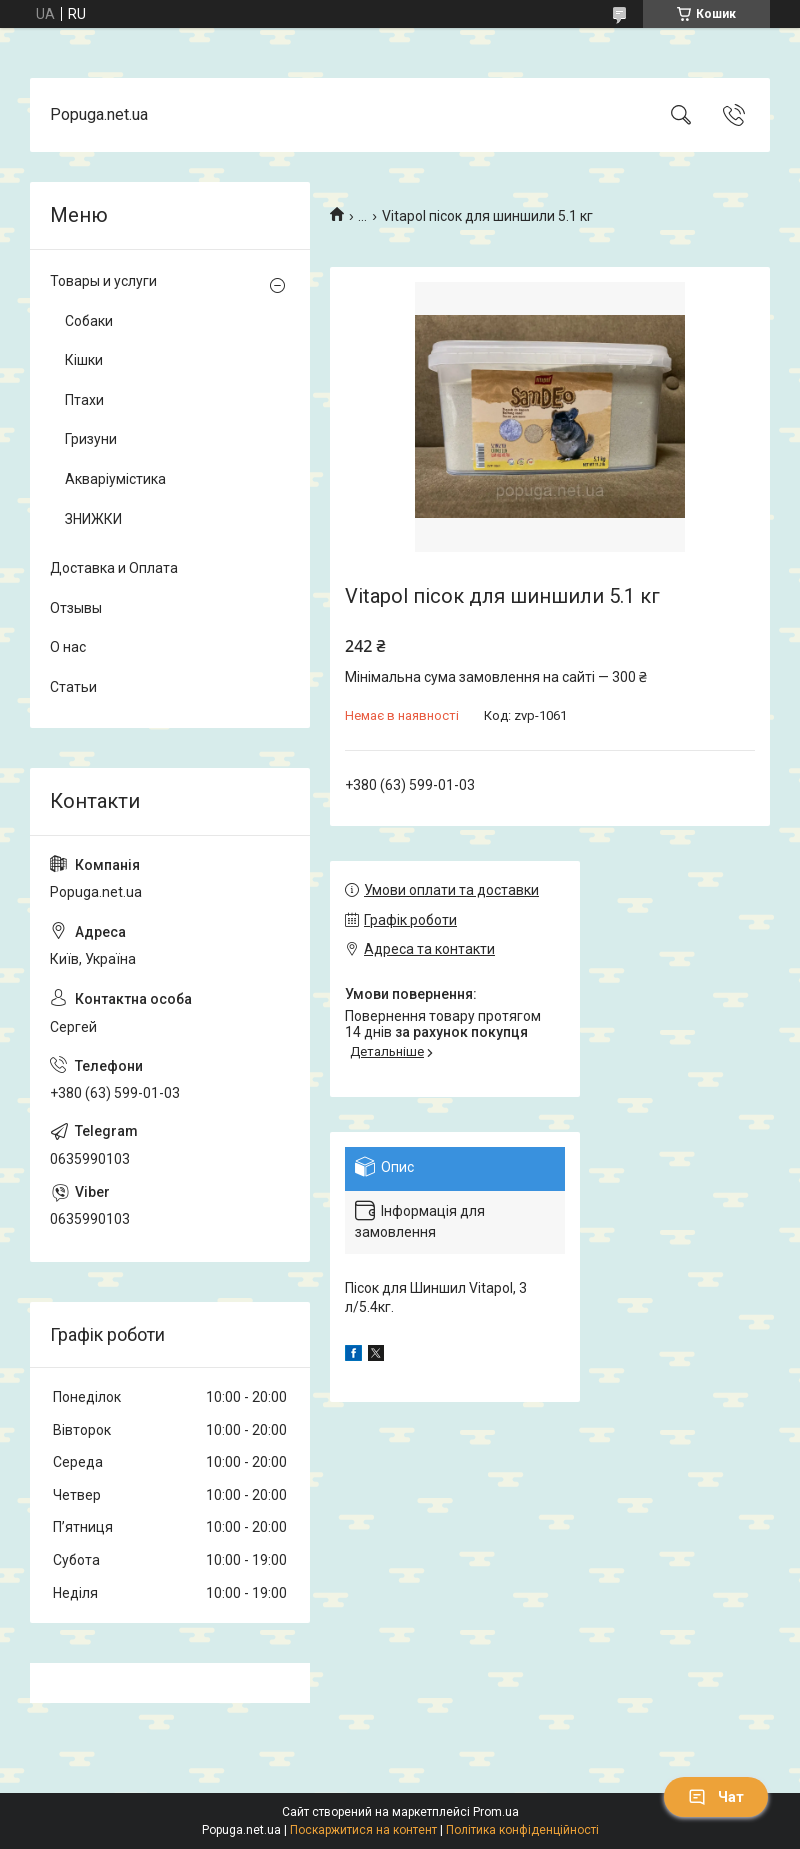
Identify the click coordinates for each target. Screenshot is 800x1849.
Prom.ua (496, 1812)
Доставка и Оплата (114, 568)
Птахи (84, 400)
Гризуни (91, 439)
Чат (716, 1797)
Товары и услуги (103, 281)
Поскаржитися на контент (363, 1830)
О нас (68, 647)
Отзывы (76, 608)
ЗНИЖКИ (93, 519)
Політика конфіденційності (522, 1830)
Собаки (89, 321)
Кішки (84, 360)
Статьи (73, 687)
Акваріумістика (115, 479)
